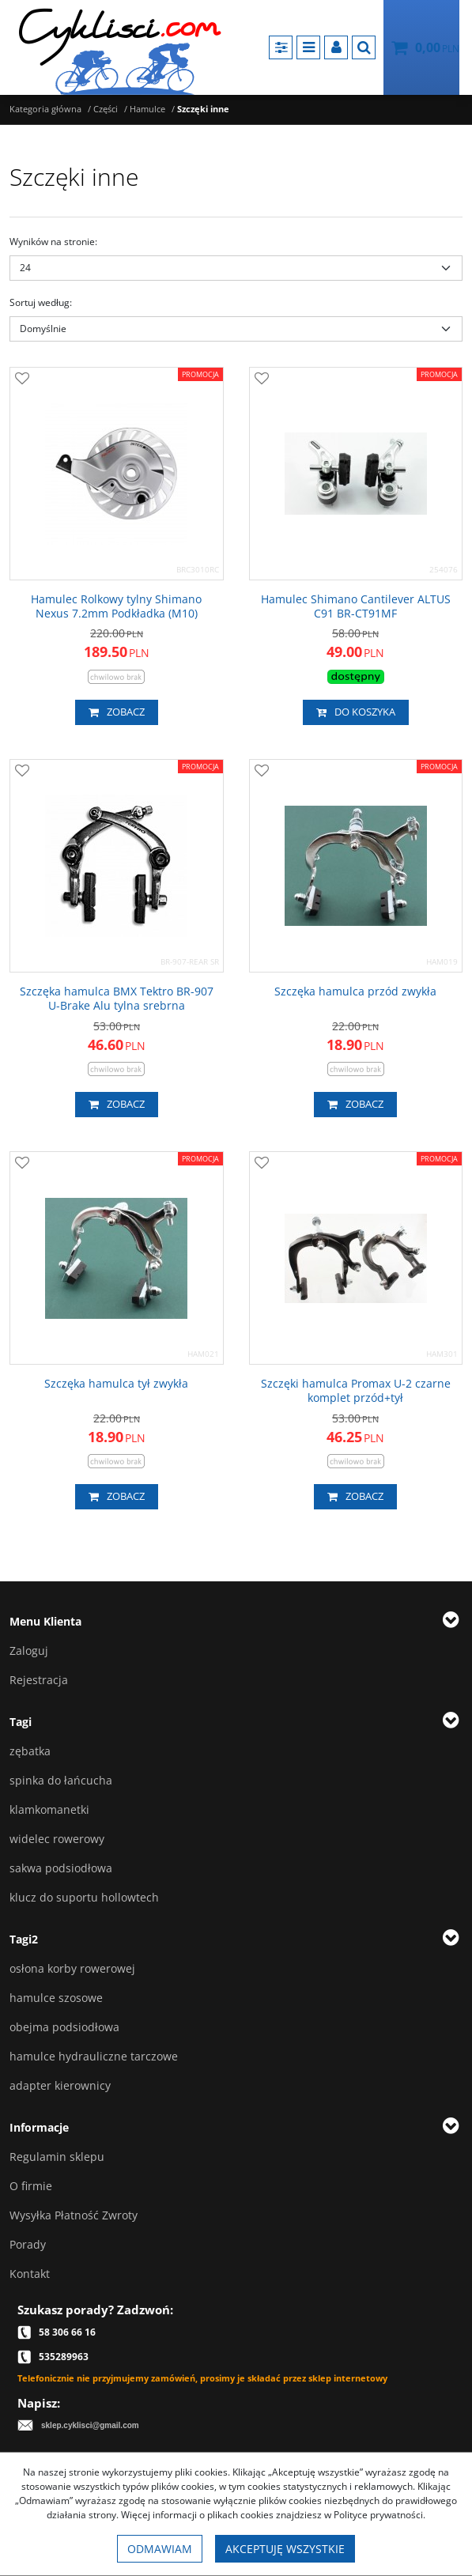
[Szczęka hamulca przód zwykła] (355, 991)
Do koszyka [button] (355, 712)
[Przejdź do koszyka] (437, 47)
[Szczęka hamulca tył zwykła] (116, 1384)
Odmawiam (159, 2548)
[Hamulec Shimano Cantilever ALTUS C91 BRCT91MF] (356, 606)
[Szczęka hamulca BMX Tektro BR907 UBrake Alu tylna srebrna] (116, 998)
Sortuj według (40, 302)
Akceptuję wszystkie (285, 2548)
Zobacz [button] (117, 712)
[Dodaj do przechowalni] (22, 379)
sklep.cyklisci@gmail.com (90, 2425)
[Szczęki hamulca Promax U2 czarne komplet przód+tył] (356, 1391)
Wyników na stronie (53, 241)
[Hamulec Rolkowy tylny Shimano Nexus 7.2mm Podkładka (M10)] (116, 606)
